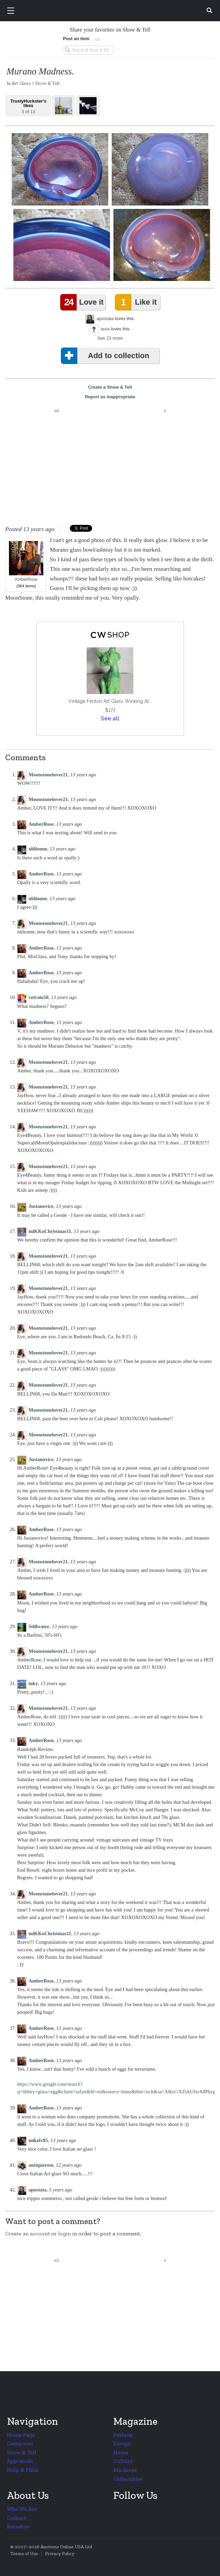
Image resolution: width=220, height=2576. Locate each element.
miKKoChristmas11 (50, 1231)
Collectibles (128, 2478)
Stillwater (39, 1626)
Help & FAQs (22, 2470)
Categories (20, 2443)
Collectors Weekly (111, 11)
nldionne (38, 848)
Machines (125, 2470)
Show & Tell (47, 83)
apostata (105, 318)
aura (105, 328)
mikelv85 (38, 2140)
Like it (137, 302)
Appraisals (20, 2461)
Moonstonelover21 (48, 774)
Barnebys (18, 2526)
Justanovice (41, 1206)
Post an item (76, 38)
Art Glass (21, 83)
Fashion (123, 2435)
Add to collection (106, 356)
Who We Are (22, 2509)
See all (110, 718)
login (64, 2233)
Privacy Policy (59, 2553)
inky (33, 1683)
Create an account (27, 2233)
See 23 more (110, 338)
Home (120, 2452)
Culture (123, 2461)
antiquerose (41, 2165)
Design (121, 2443)
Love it (83, 302)
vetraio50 (38, 997)
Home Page (21, 2435)
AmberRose (26, 561)
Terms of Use (24, 2553)
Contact (16, 2518)
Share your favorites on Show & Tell (110, 30)
